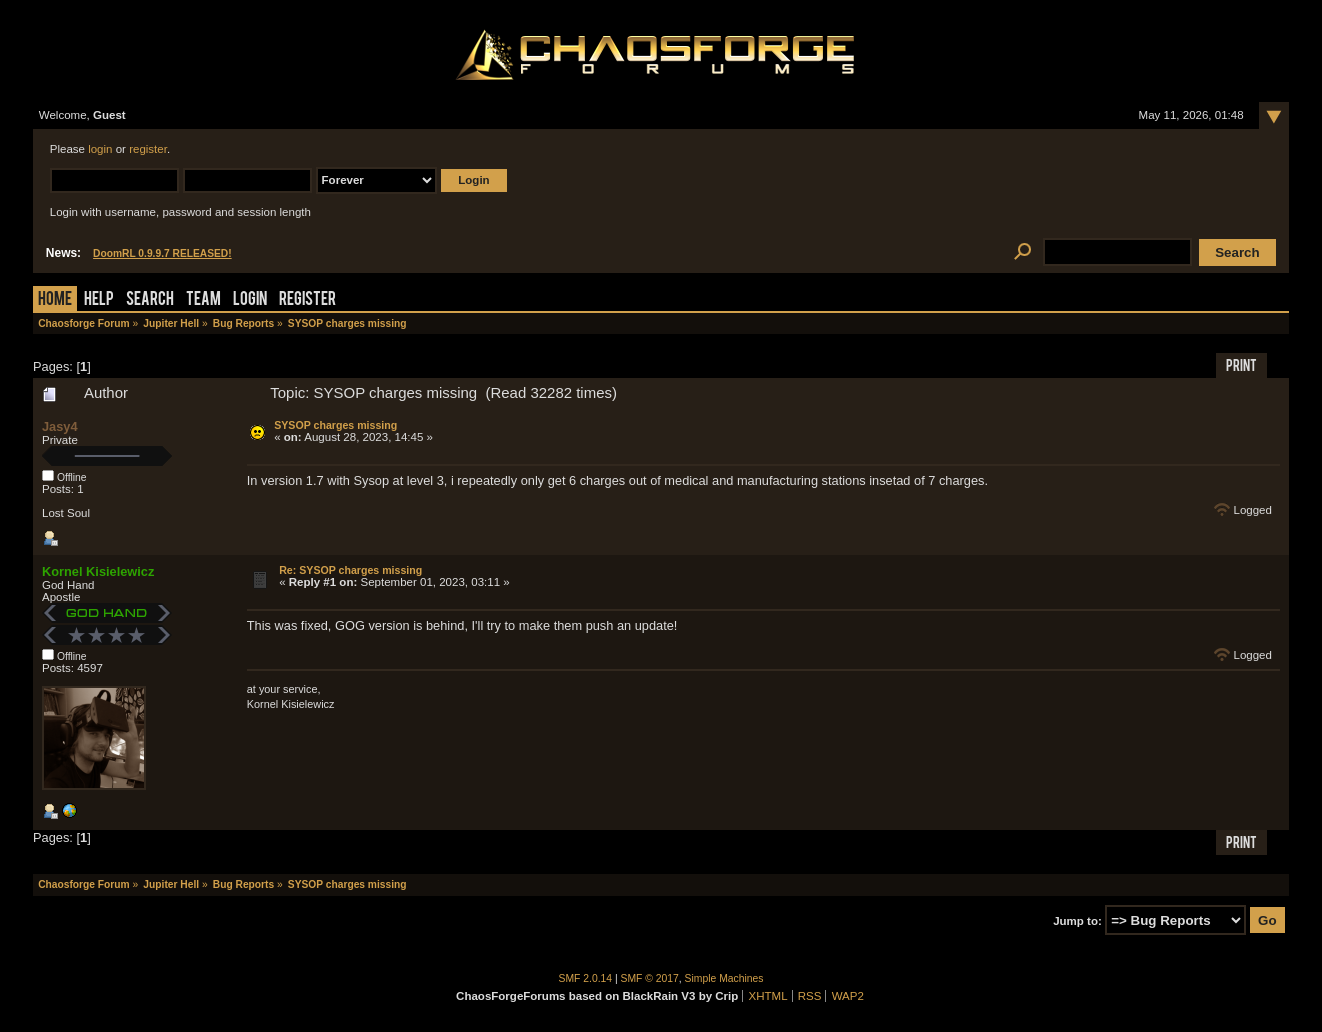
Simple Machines (724, 978)
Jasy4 (60, 426)
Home (55, 300)
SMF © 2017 (650, 978)
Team (203, 300)
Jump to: (1077, 921)
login (100, 149)
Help (99, 300)
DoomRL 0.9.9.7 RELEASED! (162, 253)
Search (150, 300)
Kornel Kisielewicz (98, 571)
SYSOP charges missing (335, 425)
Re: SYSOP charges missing (350, 570)
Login (250, 300)
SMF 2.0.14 (586, 978)
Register (307, 300)
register (148, 149)
